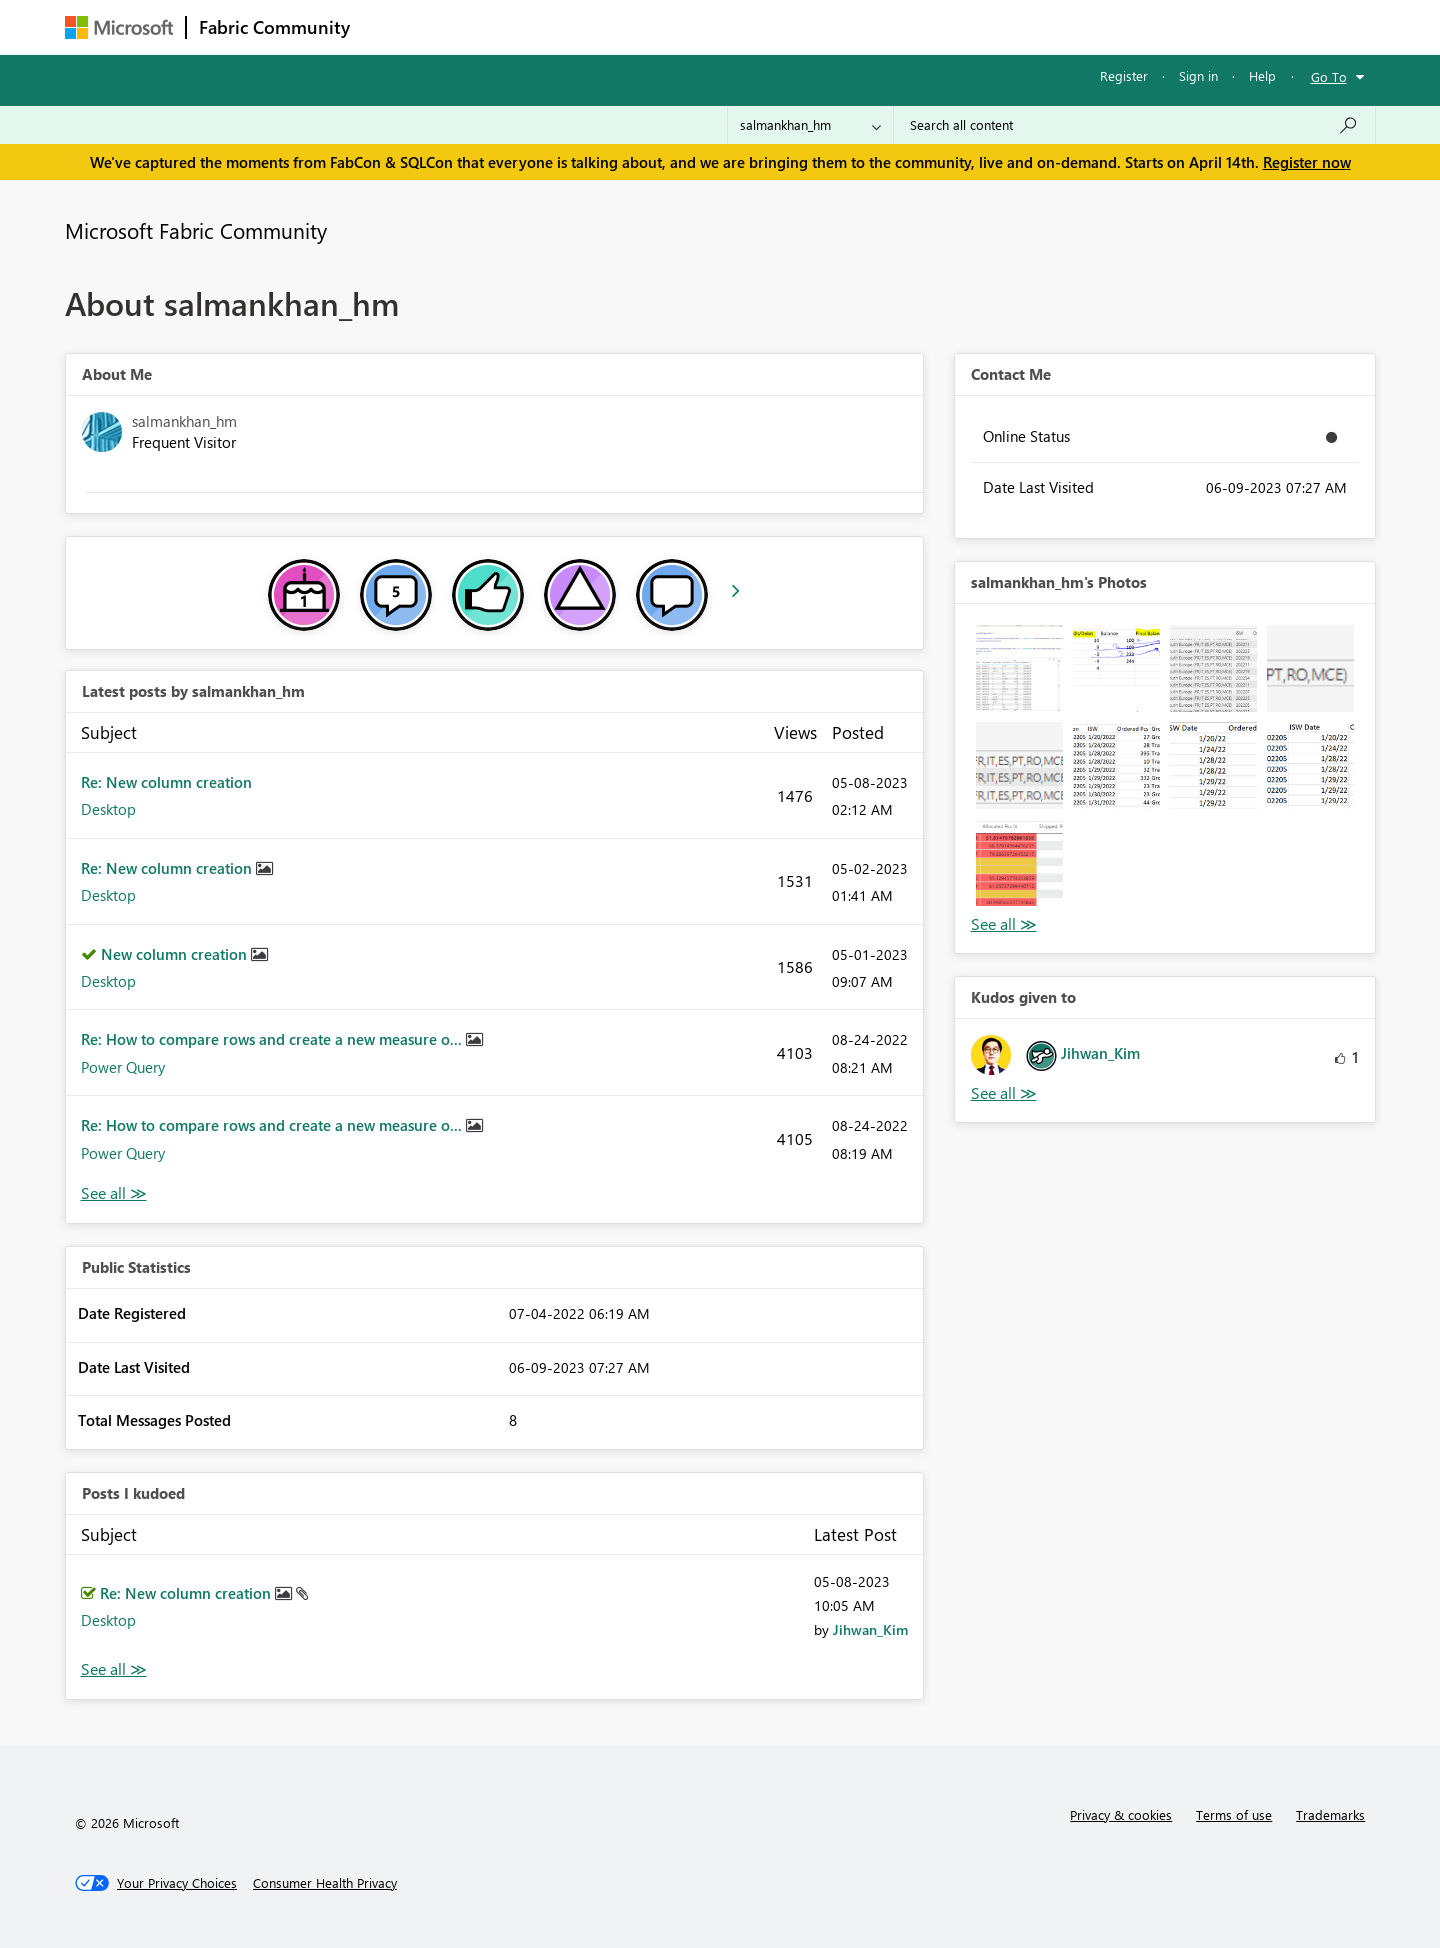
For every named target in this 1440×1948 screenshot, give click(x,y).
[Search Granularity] (810, 125)
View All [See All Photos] (1004, 924)
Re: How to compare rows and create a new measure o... (273, 1039)
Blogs (744, 26)
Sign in (1198, 75)
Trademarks (1330, 1814)
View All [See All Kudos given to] (1004, 1093)
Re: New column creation (166, 782)
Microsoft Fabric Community (196, 230)
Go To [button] (1329, 76)
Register (1124, 75)
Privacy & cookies (1121, 1814)
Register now (1307, 162)
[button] (1019, 668)
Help (1262, 75)
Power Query (123, 1067)
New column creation (176, 954)
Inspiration (483, 26)
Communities (654, 26)
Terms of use (1234, 1814)
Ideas (565, 26)
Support (905, 26)
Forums (395, 26)
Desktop (108, 809)
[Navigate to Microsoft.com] (119, 27)
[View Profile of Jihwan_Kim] (870, 1629)
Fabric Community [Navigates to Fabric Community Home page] (274, 27)
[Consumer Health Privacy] (325, 1883)
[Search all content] (1134, 125)
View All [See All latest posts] (114, 1193)
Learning (821, 26)
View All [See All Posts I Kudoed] (114, 1669)
